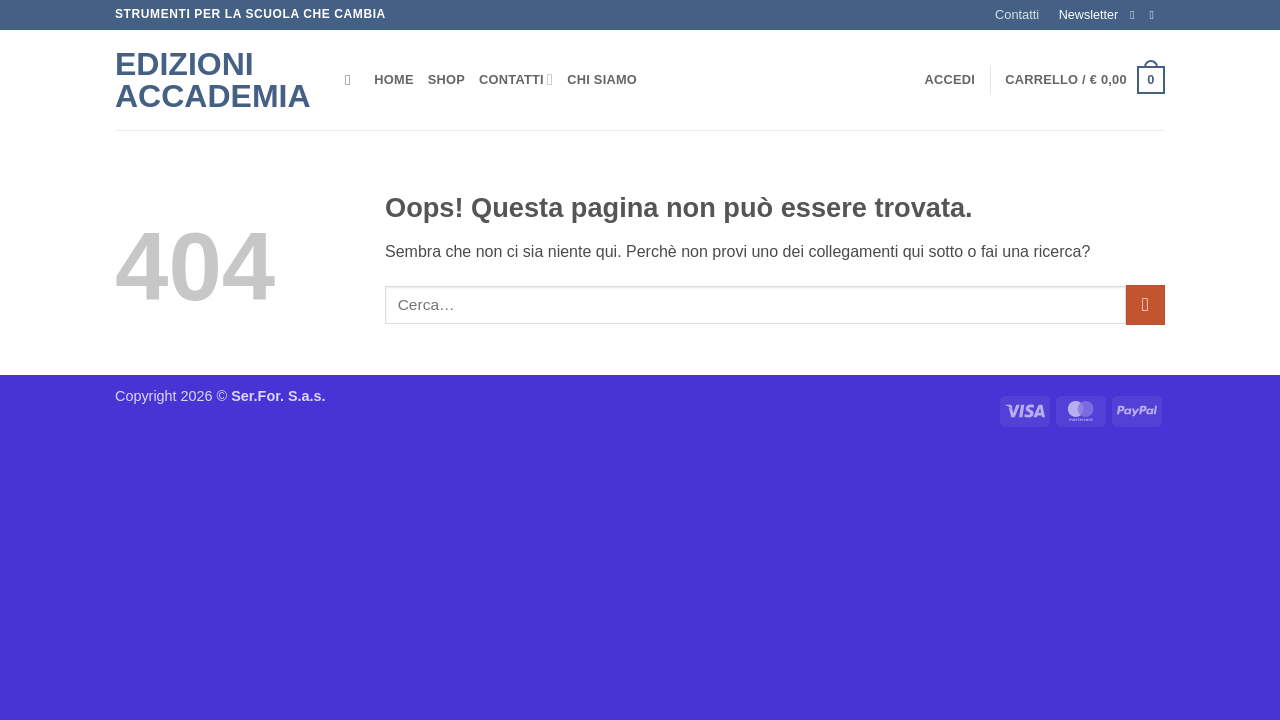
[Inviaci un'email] (1155, 15)
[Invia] (1145, 304)
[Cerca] (352, 80)
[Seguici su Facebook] (1136, 15)
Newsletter (1089, 15)
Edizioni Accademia (213, 80)
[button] (950, 80)
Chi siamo (602, 79)
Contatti (1017, 14)
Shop (446, 79)
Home (393, 79)
